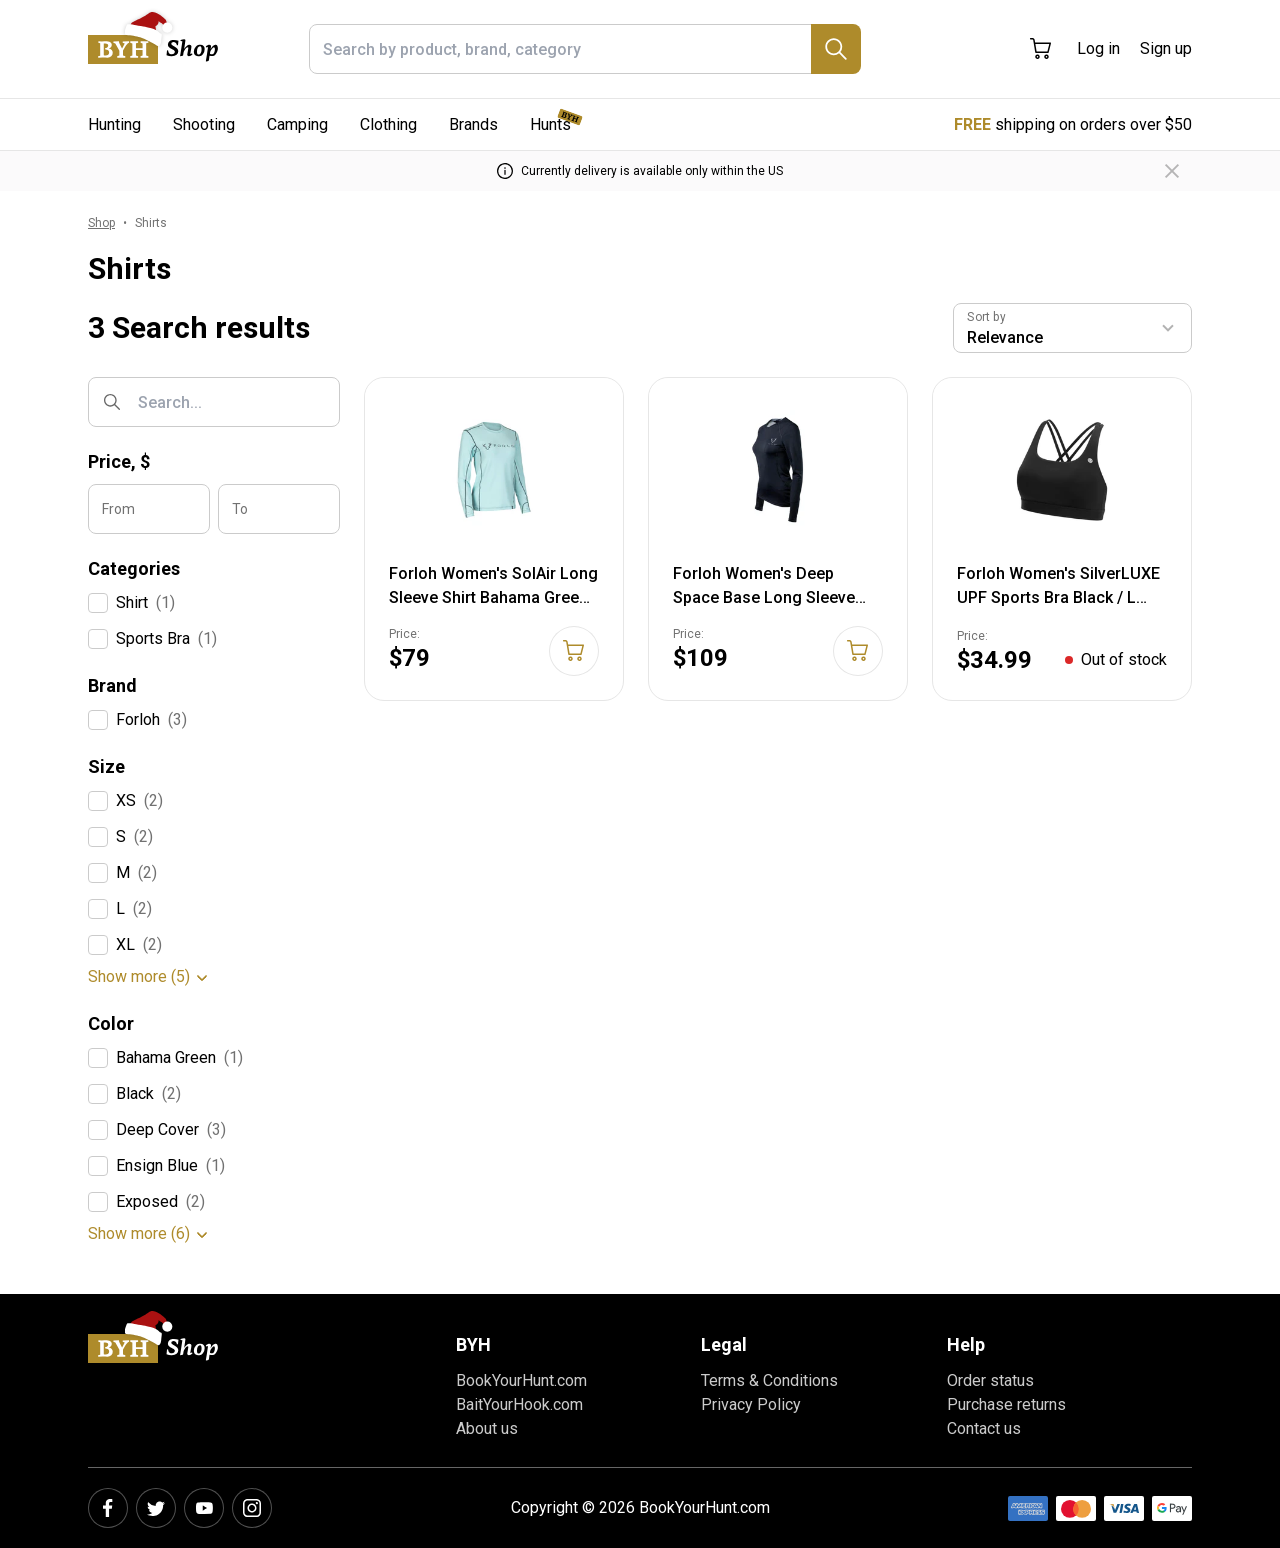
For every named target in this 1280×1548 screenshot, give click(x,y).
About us (487, 1428)
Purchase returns (1006, 1404)
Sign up (1166, 48)
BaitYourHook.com (519, 1404)
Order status (990, 1380)
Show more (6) (139, 1233)
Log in (1098, 48)
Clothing (388, 124)
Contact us (984, 1428)
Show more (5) (139, 976)
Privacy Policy (751, 1404)
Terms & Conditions (769, 1380)
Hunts (550, 124)
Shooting (204, 124)
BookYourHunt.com (521, 1380)
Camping (297, 124)
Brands (473, 124)
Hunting (114, 124)
